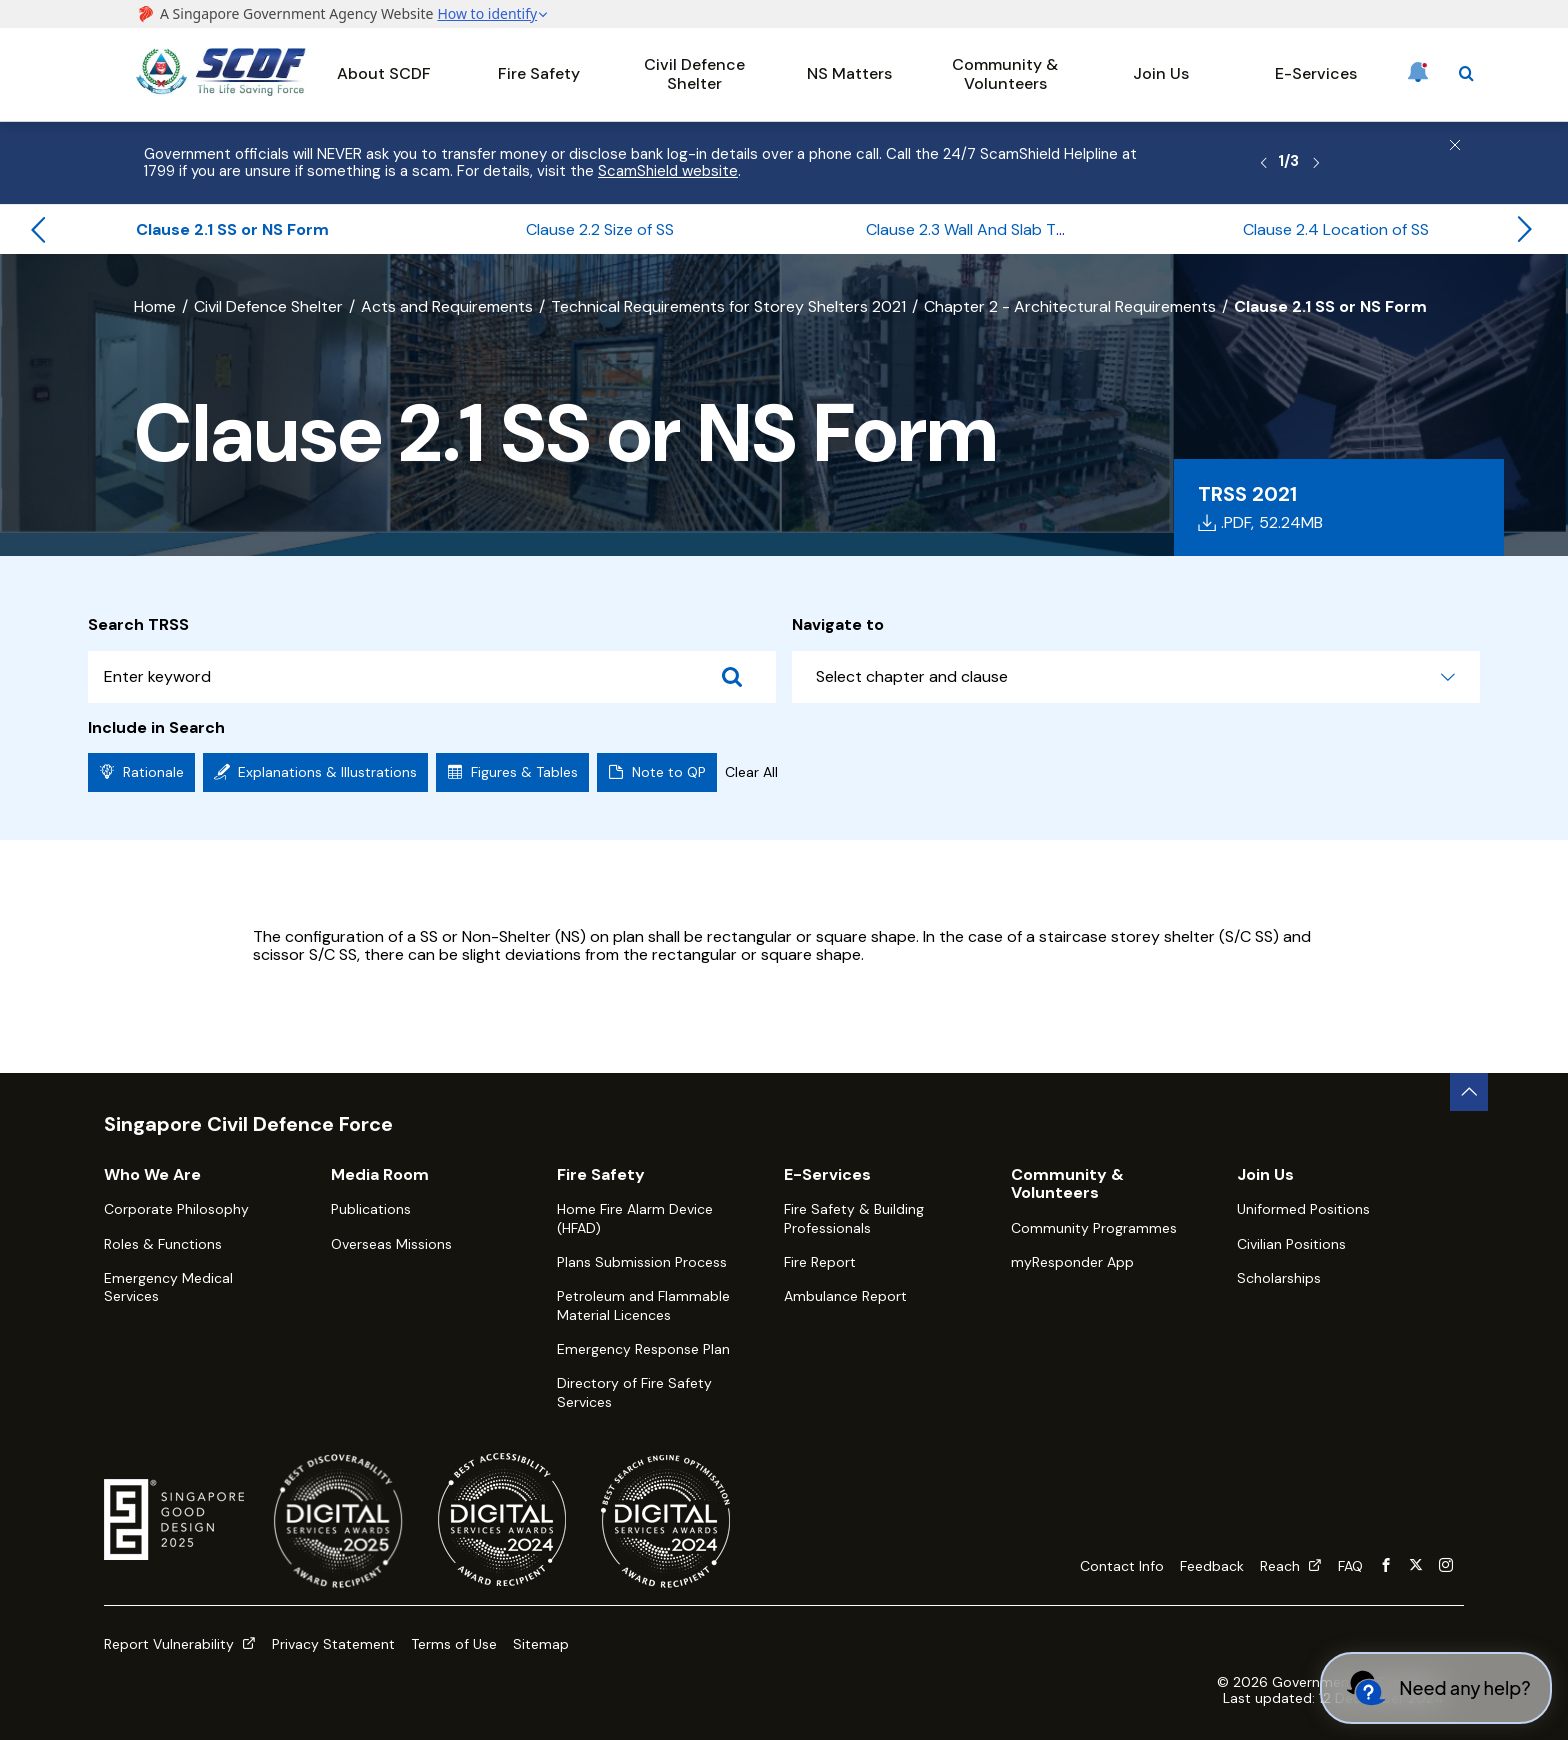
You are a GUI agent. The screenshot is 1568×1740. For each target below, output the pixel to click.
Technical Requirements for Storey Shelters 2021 (728, 306)
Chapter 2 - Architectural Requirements (1070, 306)
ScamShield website (668, 171)
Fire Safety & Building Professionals (854, 1218)
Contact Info (1122, 1566)
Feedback (1212, 1566)
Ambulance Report (845, 1296)
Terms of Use (454, 1644)
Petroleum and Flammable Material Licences (643, 1305)
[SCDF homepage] (221, 90)
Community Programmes (1094, 1228)
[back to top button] (1469, 1092)
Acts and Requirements (447, 306)
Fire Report (820, 1262)
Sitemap (541, 1644)
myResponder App (1072, 1262)
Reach (1291, 1566)
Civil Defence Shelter (694, 73)
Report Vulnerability (180, 1644)
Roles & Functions (163, 1244)
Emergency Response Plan (643, 1349)
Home (155, 306)
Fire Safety (539, 73)
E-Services (1316, 73)
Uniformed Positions (1303, 1209)
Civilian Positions (1291, 1244)
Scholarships (1279, 1278)
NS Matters (849, 73)
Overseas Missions (391, 1244)
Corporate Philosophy (176, 1209)
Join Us (1161, 73)
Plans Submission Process (642, 1262)
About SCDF (384, 73)
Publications (371, 1209)
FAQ (1350, 1566)
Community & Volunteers (1005, 73)
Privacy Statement (333, 1644)
